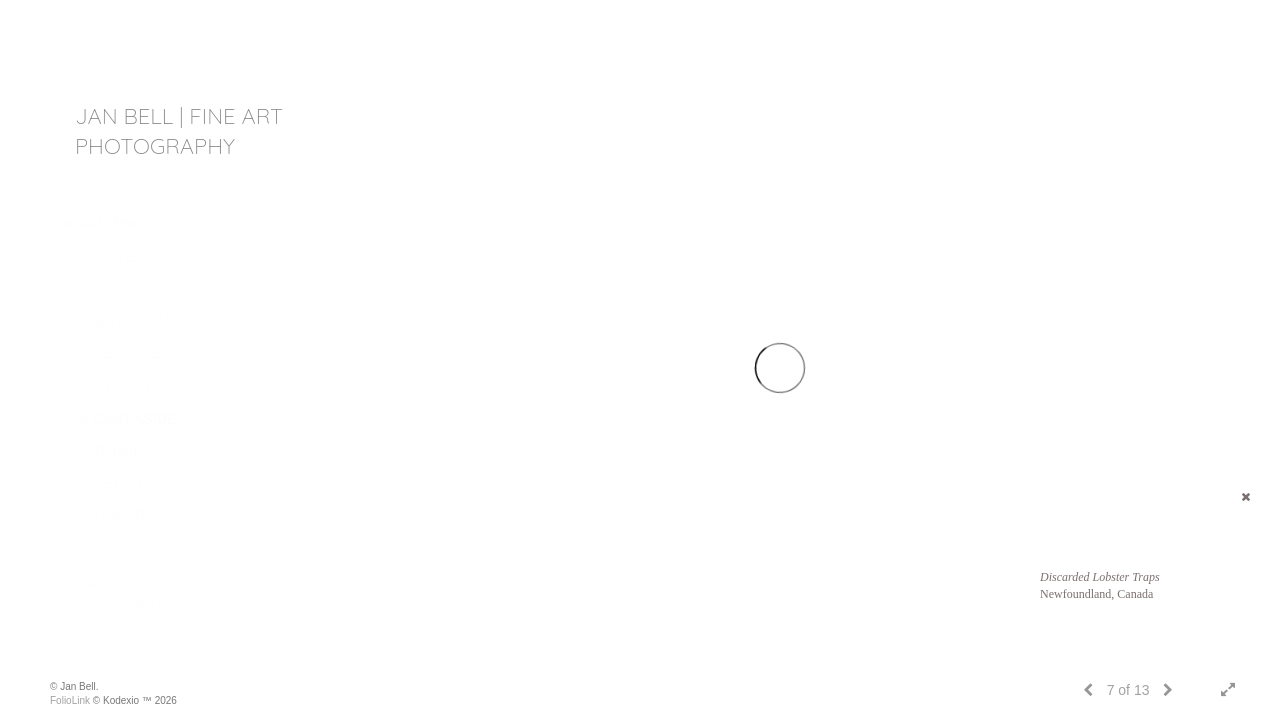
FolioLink (70, 700)
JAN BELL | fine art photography (179, 131)
